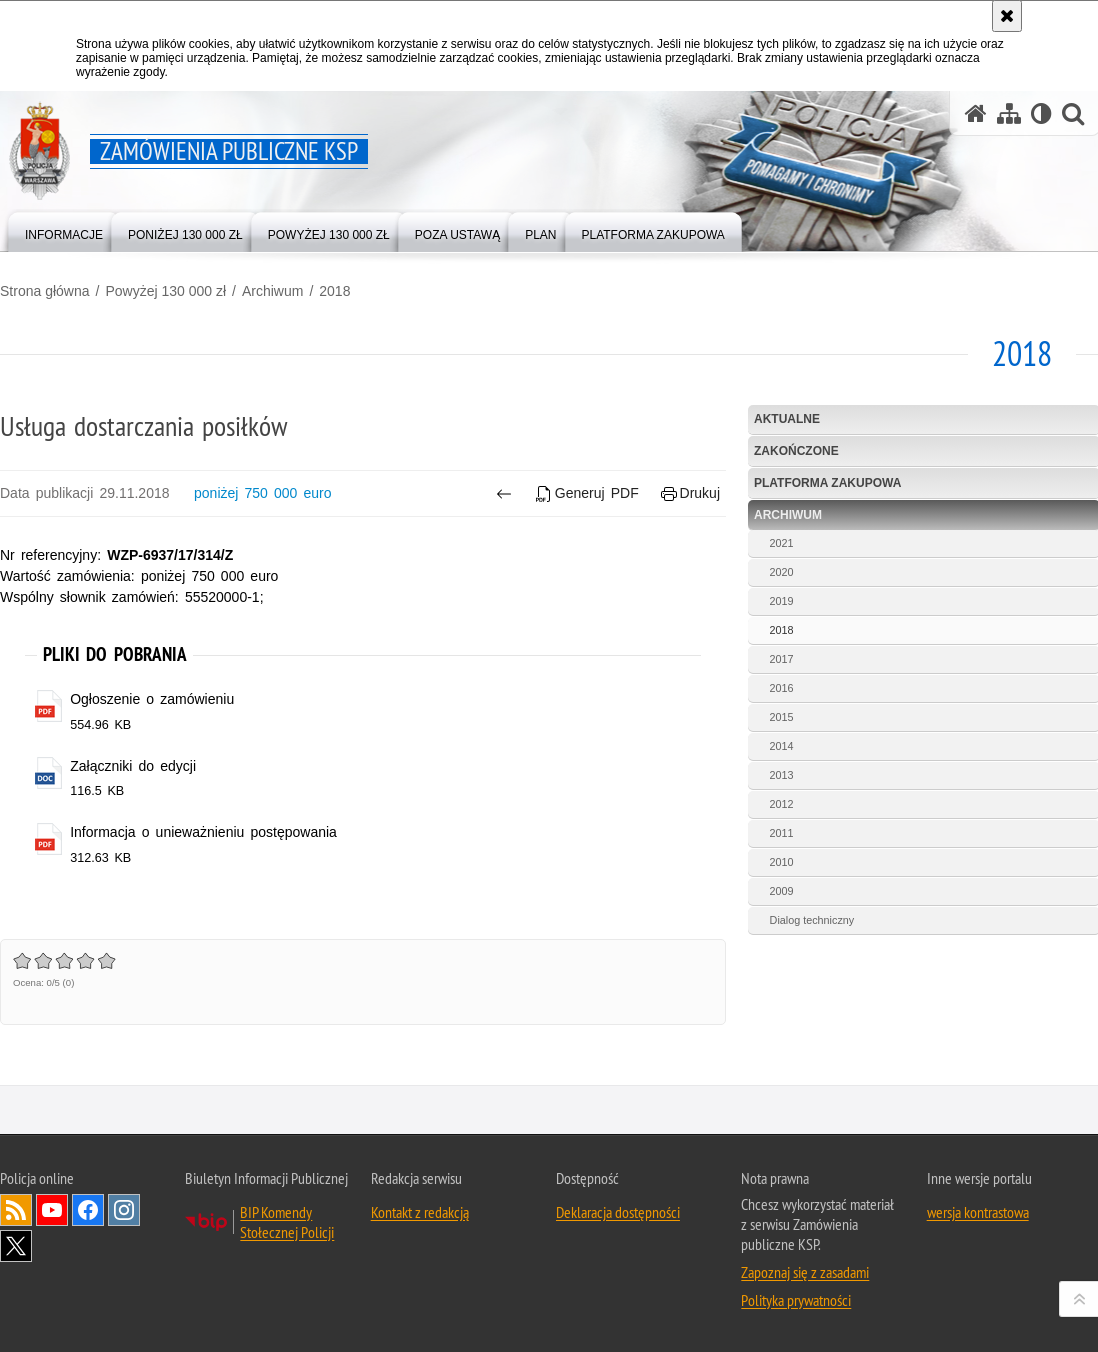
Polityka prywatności (796, 1300)
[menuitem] (64, 230)
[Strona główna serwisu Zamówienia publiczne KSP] (976, 113)
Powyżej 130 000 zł (165, 291)
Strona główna (45, 291)
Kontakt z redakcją (420, 1212)
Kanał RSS (16, 1210)
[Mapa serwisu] (1009, 113)
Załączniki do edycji (133, 766)
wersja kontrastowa (978, 1212)
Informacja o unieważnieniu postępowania (203, 832)
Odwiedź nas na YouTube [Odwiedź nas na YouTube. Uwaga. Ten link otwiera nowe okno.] (52, 1210)
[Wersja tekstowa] (1041, 113)
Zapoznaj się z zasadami (805, 1272)
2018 (334, 291)
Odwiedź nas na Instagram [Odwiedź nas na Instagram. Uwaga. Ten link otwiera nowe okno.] (124, 1210)
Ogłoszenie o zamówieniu (152, 699)
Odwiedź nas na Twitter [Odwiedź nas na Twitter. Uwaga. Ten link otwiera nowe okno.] (16, 1246)
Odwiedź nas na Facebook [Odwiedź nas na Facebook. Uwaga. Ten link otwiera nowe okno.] (88, 1210)
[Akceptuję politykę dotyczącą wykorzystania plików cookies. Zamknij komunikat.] (1007, 16)
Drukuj (690, 493)
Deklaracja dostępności (618, 1212)
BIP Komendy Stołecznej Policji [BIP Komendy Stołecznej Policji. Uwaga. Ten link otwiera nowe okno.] (287, 1222)
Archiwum (272, 291)
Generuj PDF (587, 493)
